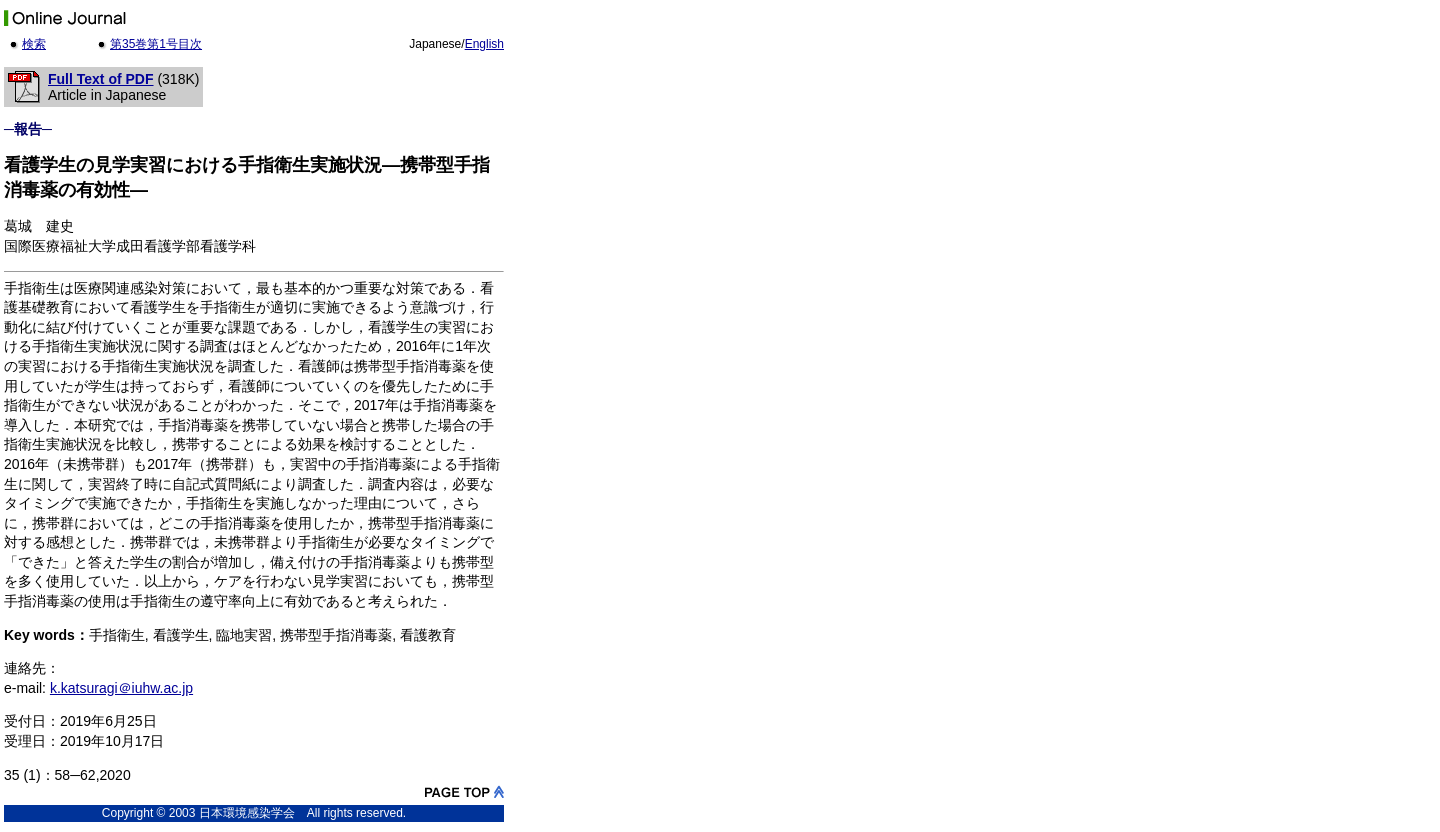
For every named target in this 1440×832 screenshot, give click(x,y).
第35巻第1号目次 (156, 44)
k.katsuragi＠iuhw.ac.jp (121, 688)
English (484, 44)
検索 (34, 44)
